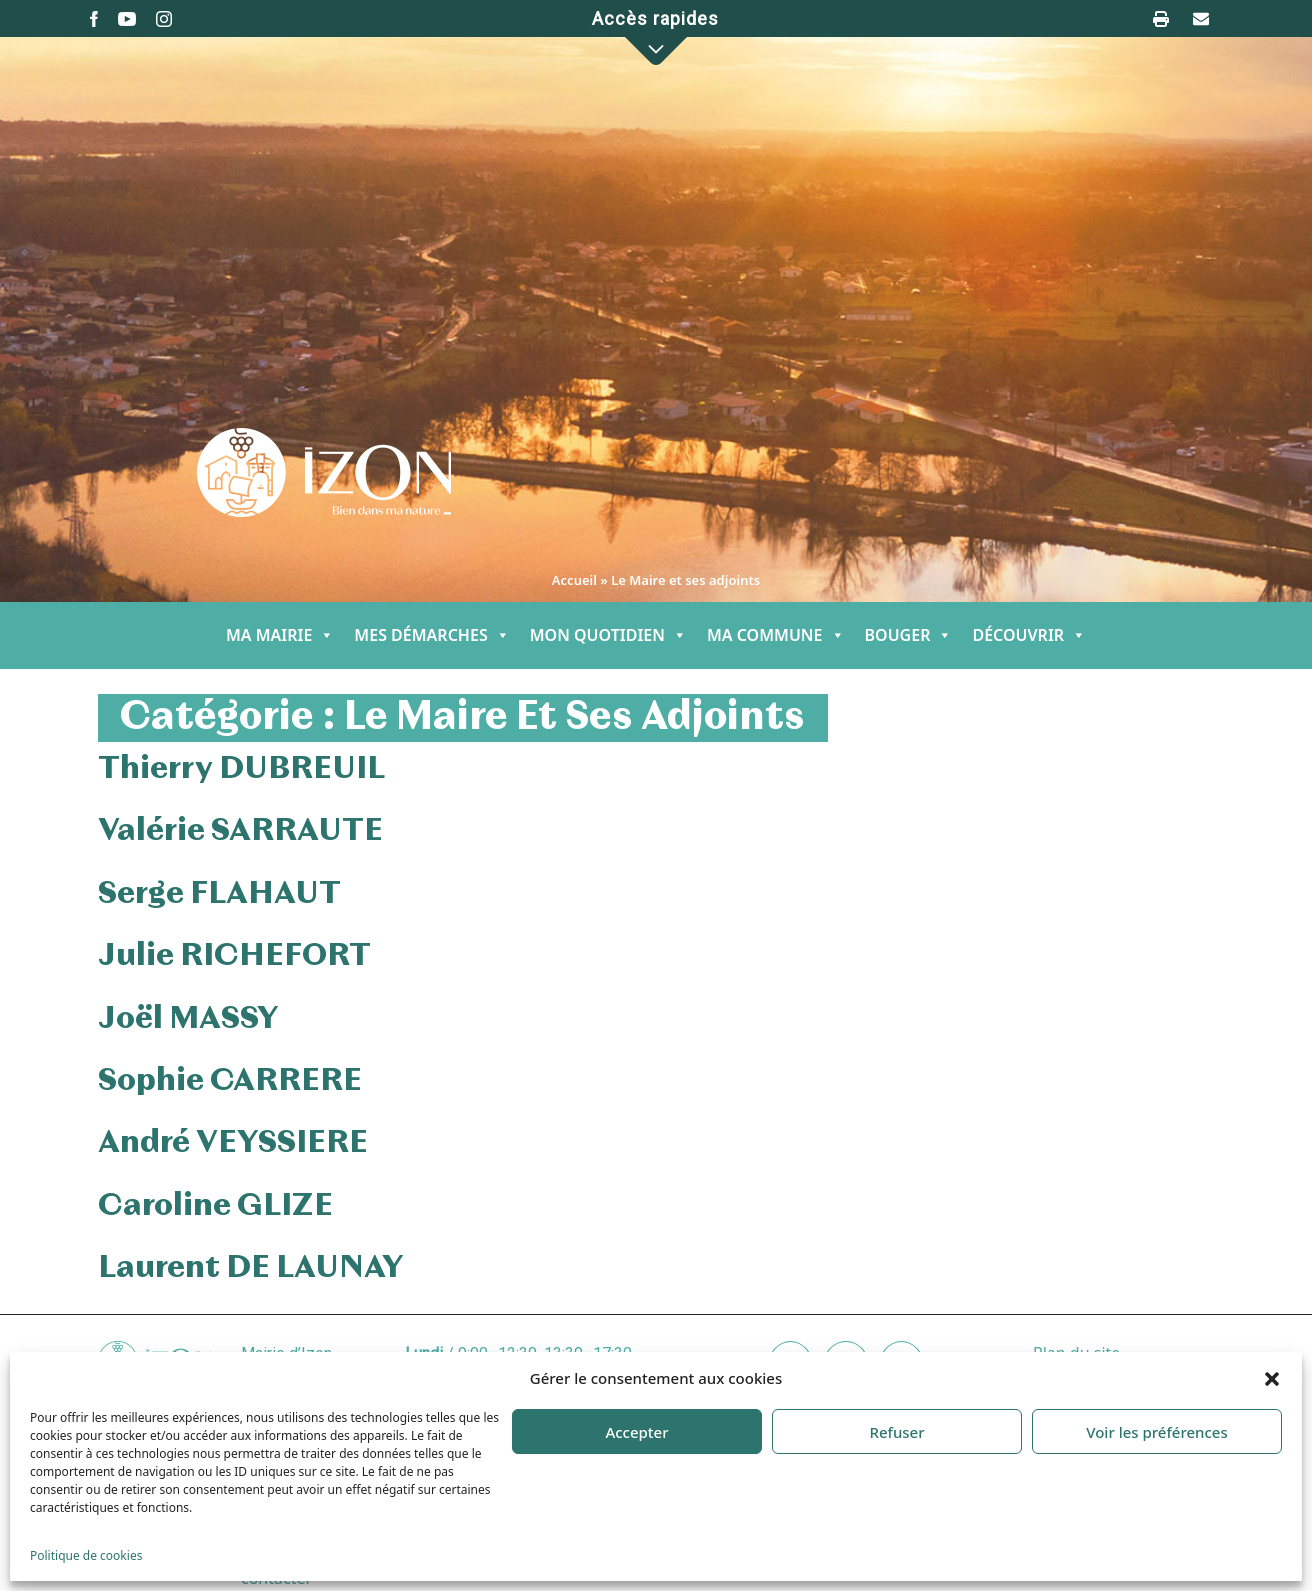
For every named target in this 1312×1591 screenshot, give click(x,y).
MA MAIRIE (280, 635)
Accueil (574, 580)
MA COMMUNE (776, 635)
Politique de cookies (86, 1555)
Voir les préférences (1156, 1432)
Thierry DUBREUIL (241, 769)
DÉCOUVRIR (1029, 635)
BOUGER (909, 635)
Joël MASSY (188, 1019)
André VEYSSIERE (233, 1143)
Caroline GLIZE (215, 1206)
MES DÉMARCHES (431, 635)
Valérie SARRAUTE (240, 831)
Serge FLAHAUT (219, 894)
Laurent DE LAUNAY (251, 1268)
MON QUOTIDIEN (608, 635)
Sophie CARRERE (230, 1081)
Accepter (636, 1432)
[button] (1272, 1378)
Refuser (896, 1432)
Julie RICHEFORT (234, 956)
